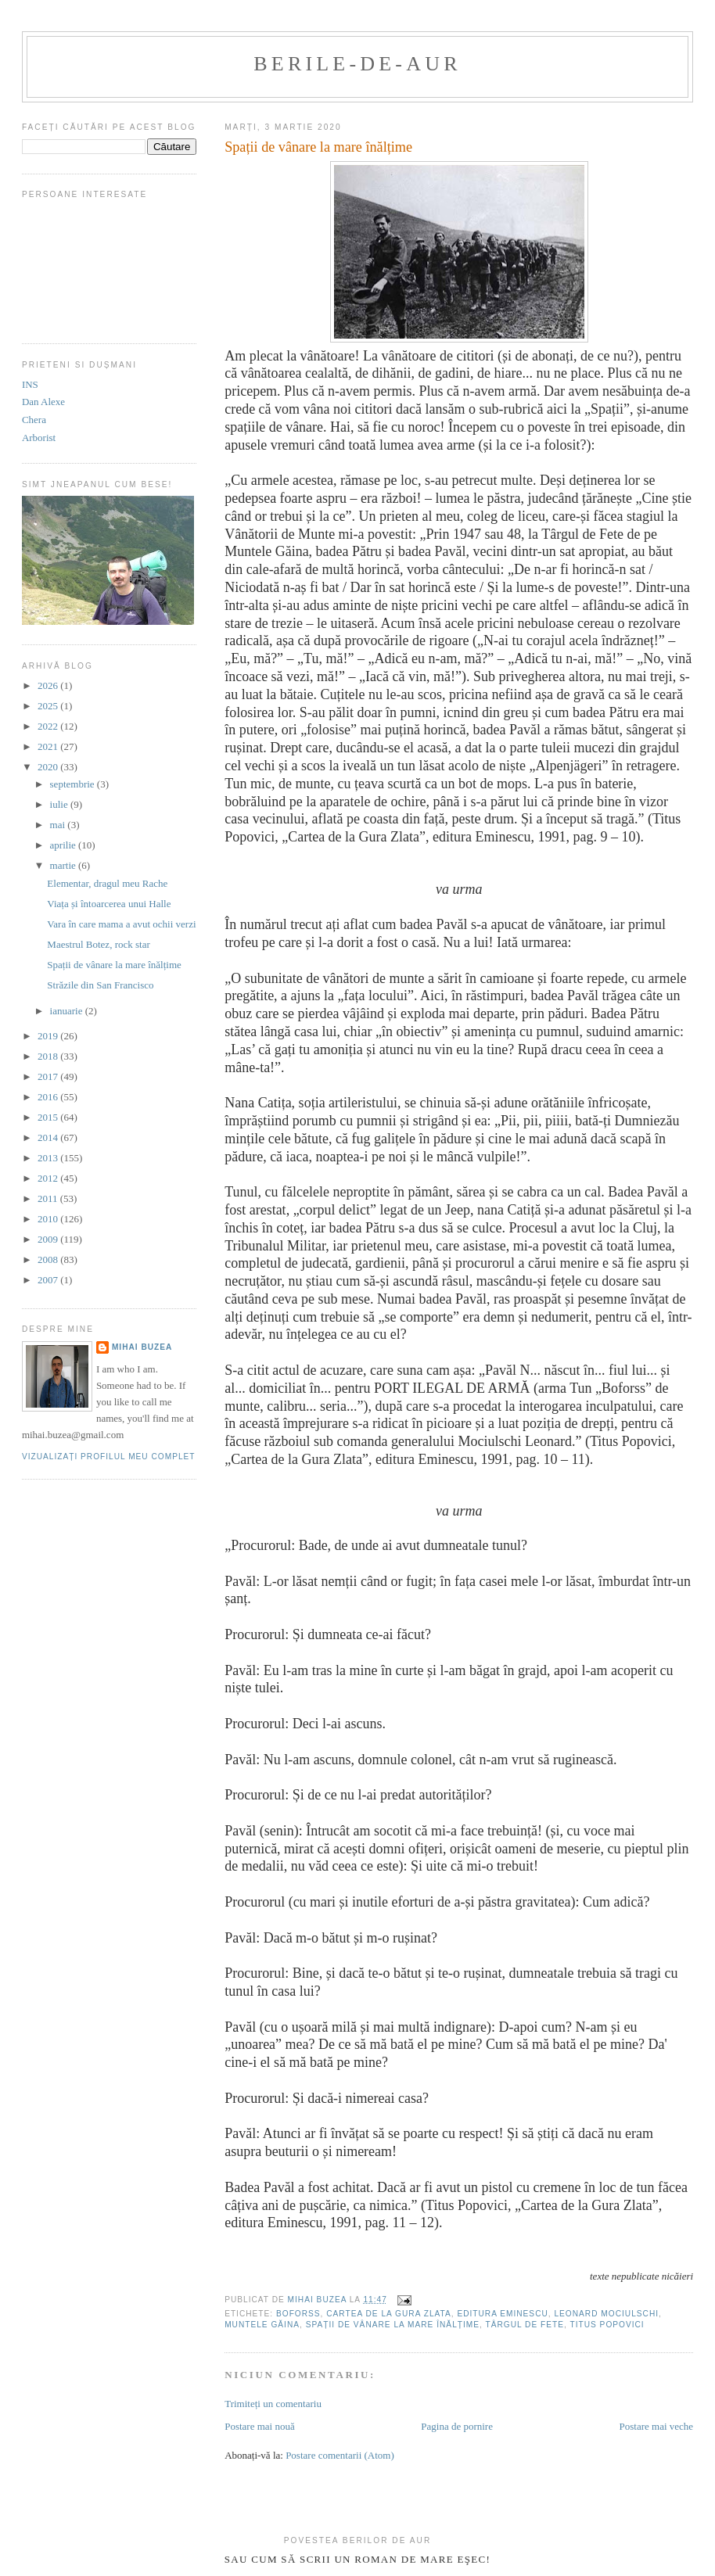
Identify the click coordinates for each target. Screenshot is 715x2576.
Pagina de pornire (457, 2426)
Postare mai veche (657, 2426)
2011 (49, 1198)
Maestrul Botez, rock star (98, 944)
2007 (49, 1280)
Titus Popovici (606, 2324)
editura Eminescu (502, 2313)
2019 (49, 1036)
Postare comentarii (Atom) (340, 2455)
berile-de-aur (357, 63)
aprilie (64, 845)
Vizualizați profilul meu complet (109, 1456)
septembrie (73, 784)
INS (30, 384)
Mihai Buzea (142, 1347)
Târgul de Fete (525, 2324)
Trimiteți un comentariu (273, 2403)
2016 (49, 1097)
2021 (49, 746)
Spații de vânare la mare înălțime (393, 2324)
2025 (49, 706)
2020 (49, 767)
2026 (49, 685)
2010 (49, 1219)
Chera (34, 419)
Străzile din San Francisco (100, 985)
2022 (49, 726)
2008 (49, 1259)
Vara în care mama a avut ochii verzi (121, 924)
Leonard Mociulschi (606, 2313)
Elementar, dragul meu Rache (107, 883)
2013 (49, 1158)
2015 (49, 1117)
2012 (49, 1178)
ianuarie (67, 1011)
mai (59, 825)
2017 (49, 1076)
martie (64, 865)
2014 (49, 1137)
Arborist (39, 437)
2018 (49, 1056)
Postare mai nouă (260, 2426)
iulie (60, 804)
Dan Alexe (43, 401)
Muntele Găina (262, 2324)
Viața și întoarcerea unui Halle (109, 903)
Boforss (298, 2313)
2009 (49, 1239)
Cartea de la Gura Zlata (388, 2313)
